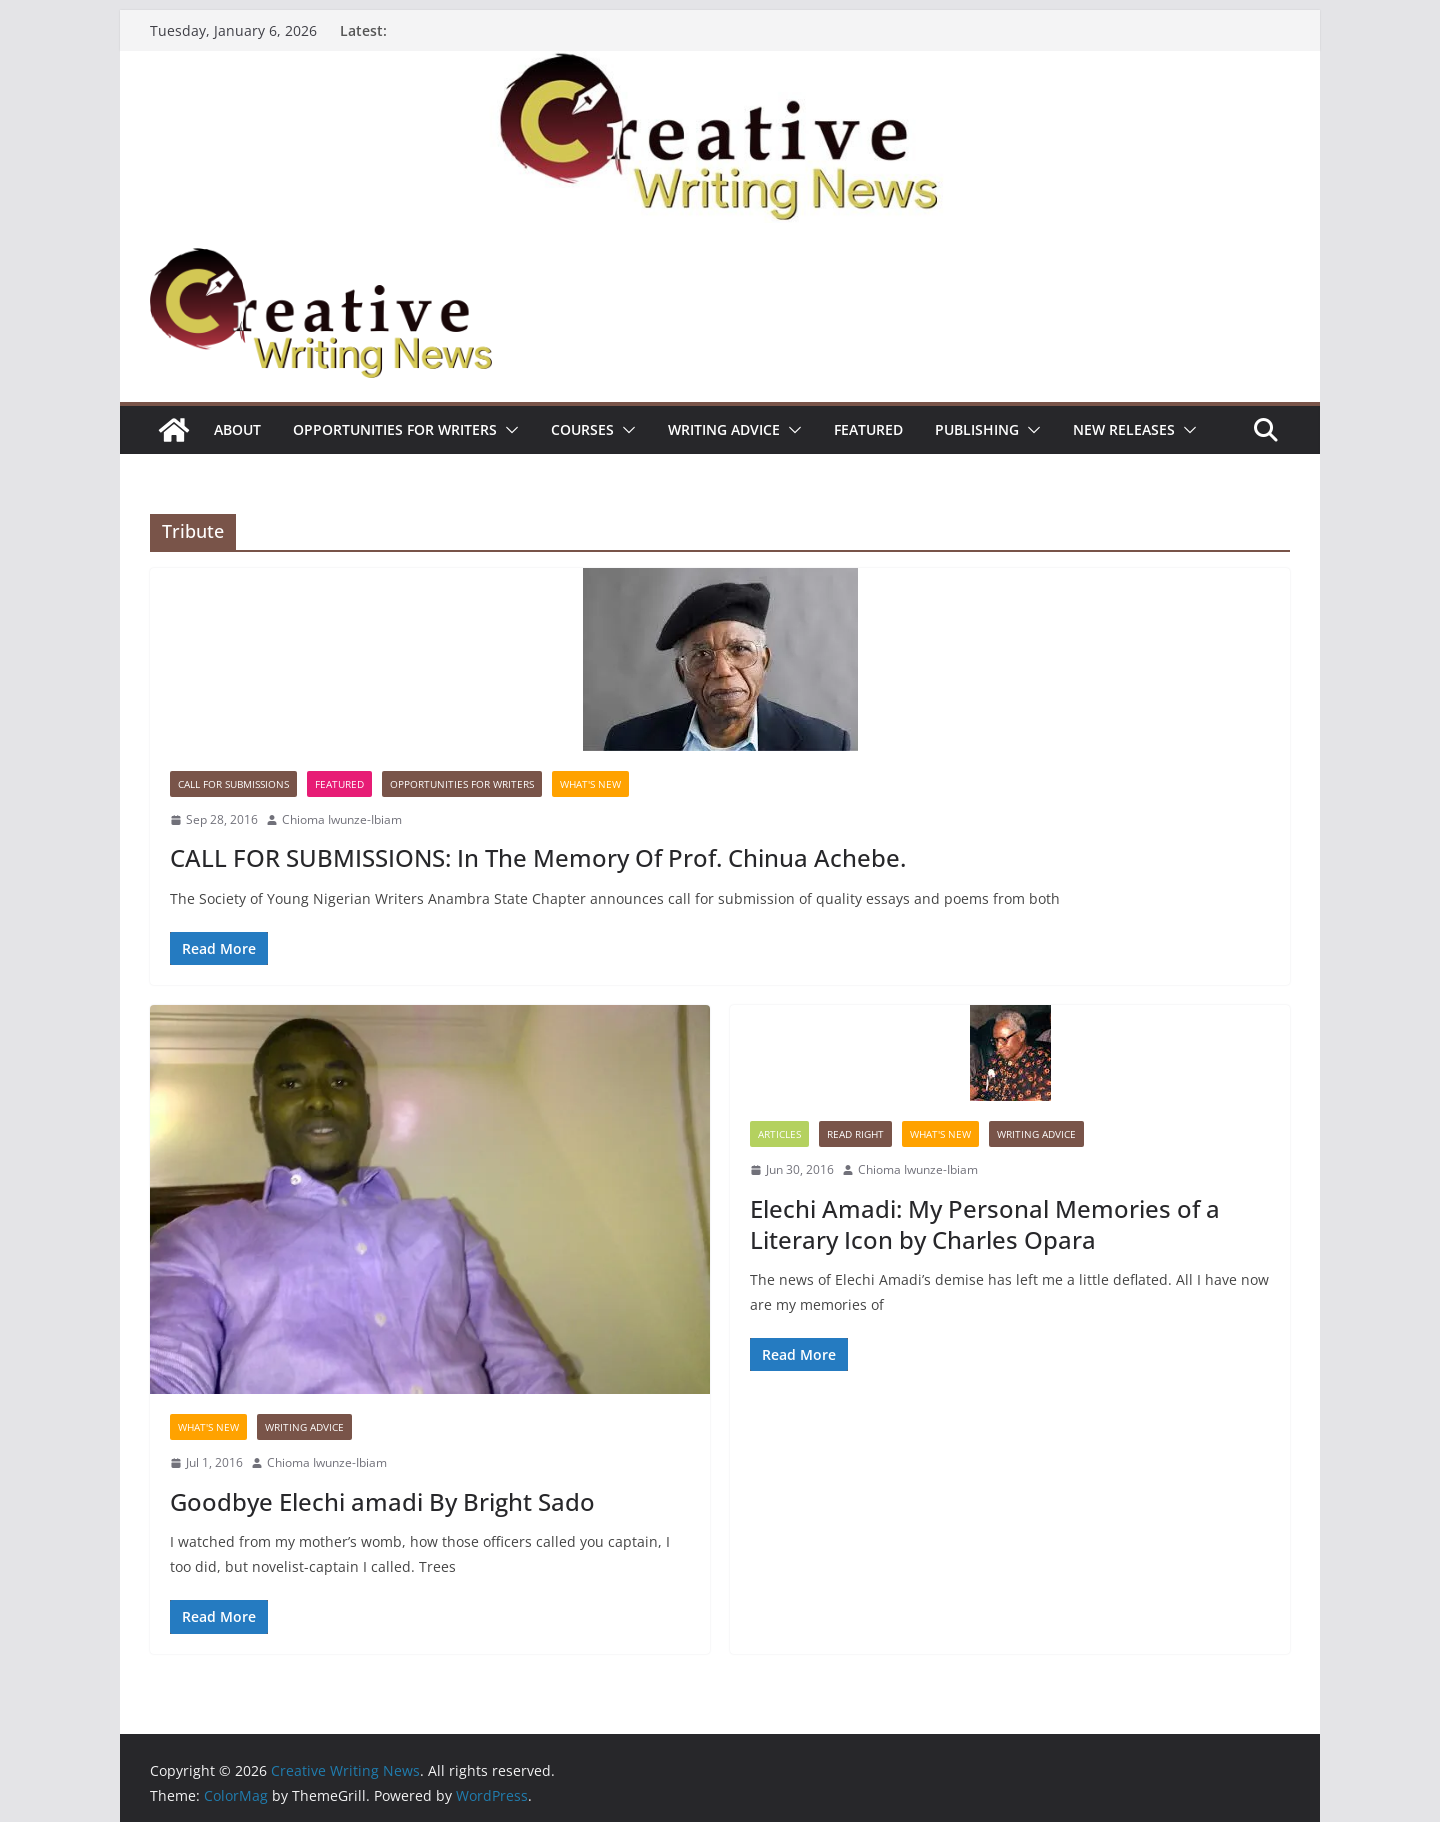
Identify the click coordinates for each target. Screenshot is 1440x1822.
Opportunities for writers (395, 429)
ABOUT (237, 429)
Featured (868, 429)
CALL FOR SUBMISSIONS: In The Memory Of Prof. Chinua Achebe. (538, 857)
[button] (508, 430)
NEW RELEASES (1124, 429)
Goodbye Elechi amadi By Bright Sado (382, 1501)
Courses (582, 429)
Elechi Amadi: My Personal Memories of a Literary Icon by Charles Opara (985, 1224)
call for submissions (233, 784)
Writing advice (724, 429)
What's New (590, 784)
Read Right (855, 1134)
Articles (779, 1134)
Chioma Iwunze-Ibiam (342, 819)
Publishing (977, 429)
